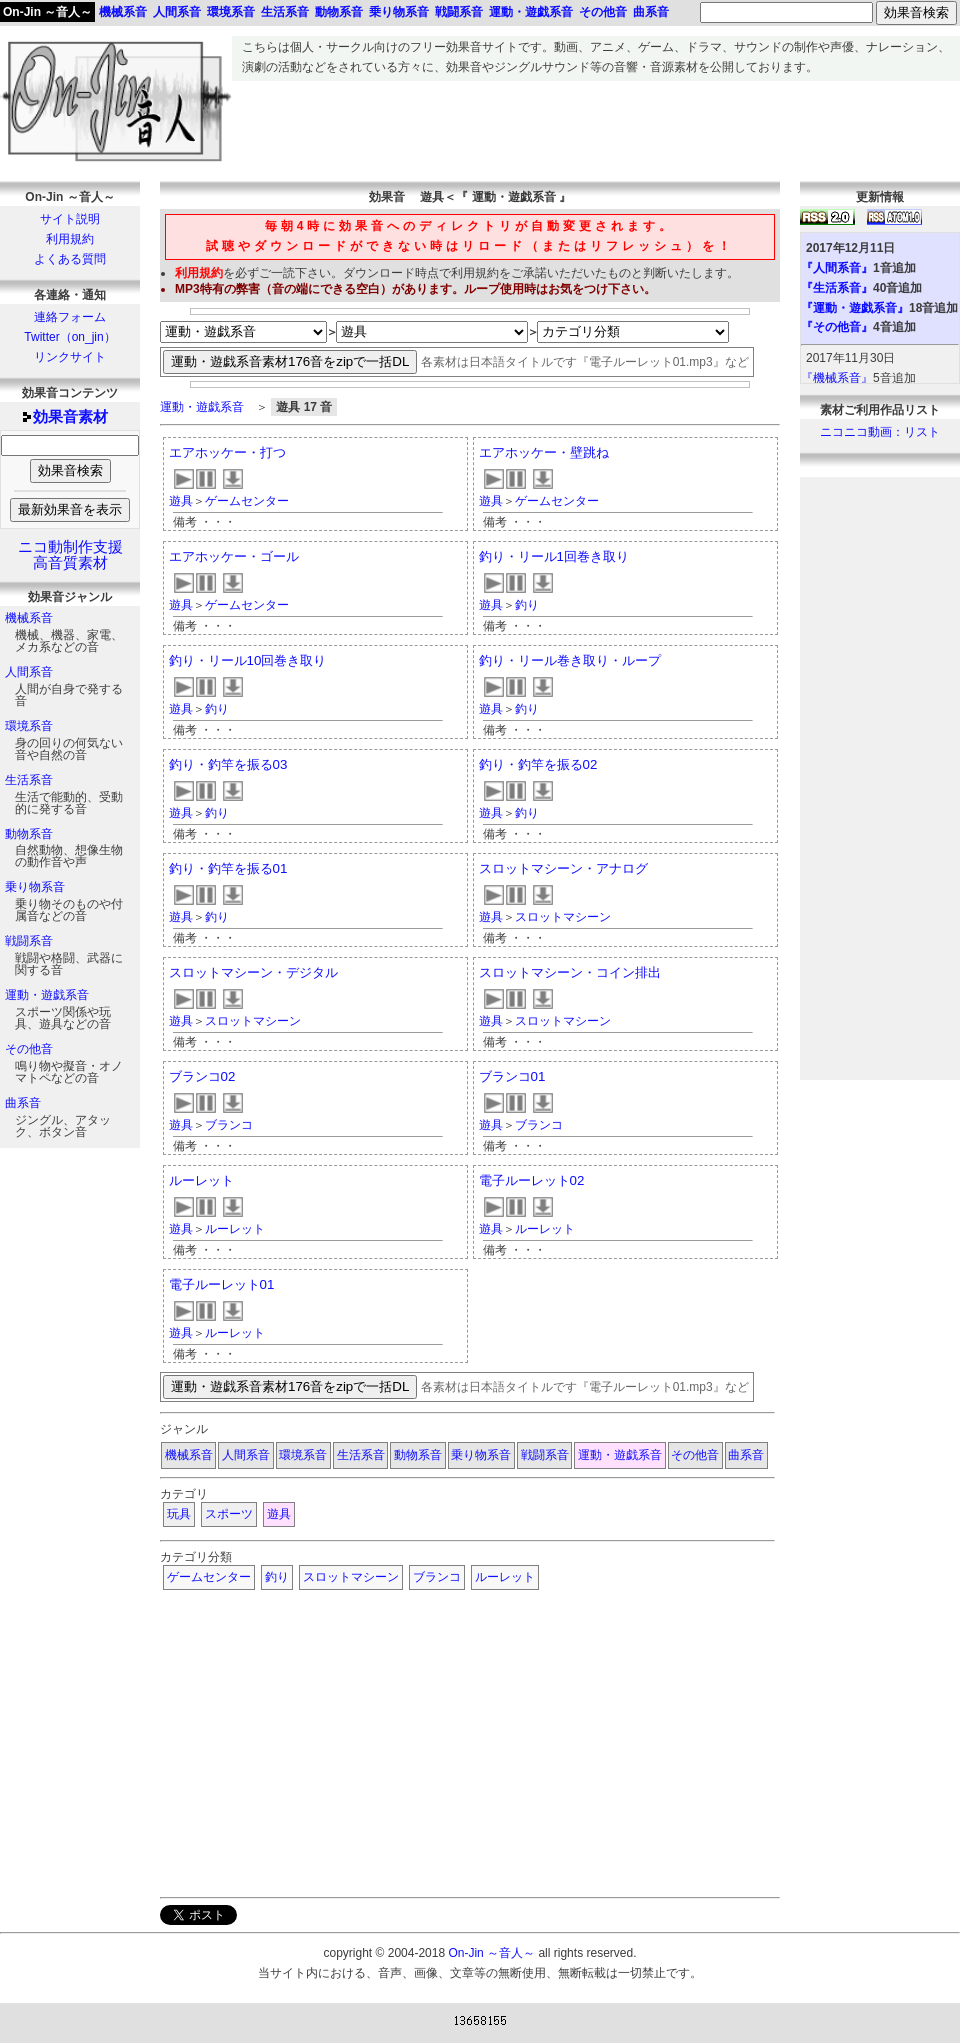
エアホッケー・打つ (227, 452)
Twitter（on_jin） (69, 337)
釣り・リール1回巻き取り (554, 556)
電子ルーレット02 (532, 1180)
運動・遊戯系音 (47, 995)
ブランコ (229, 1125)
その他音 (29, 1049)
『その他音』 (837, 327)
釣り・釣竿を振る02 (538, 764)
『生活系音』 (837, 288)
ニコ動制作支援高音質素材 (70, 555)
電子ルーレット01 (222, 1284)
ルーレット (201, 1180)
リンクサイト (70, 357)
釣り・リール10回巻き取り (248, 660)
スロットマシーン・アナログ (563, 868)
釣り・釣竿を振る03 (228, 764)
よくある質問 (70, 259)
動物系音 (29, 834)
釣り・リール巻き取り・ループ (570, 660)
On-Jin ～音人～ (47, 12)
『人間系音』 (837, 268)
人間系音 (29, 672)
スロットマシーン (563, 917)
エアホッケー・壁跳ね (544, 452)
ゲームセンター (247, 501)
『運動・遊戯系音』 (855, 308)
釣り (527, 605)
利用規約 (70, 239)
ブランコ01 (512, 1076)
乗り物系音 (35, 887)
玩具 (179, 1514)
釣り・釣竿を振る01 (228, 868)
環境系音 (29, 726)
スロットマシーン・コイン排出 (570, 972)
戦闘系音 (29, 941)
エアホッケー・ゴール (234, 556)
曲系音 (23, 1103)
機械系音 (29, 618)
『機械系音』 (837, 378)
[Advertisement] (596, 126)
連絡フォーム (70, 317)
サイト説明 (70, 219)
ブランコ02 (202, 1076)
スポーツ (229, 1514)
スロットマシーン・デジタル (253, 972)
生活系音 (29, 780)
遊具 (181, 501)
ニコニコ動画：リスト (880, 432)
